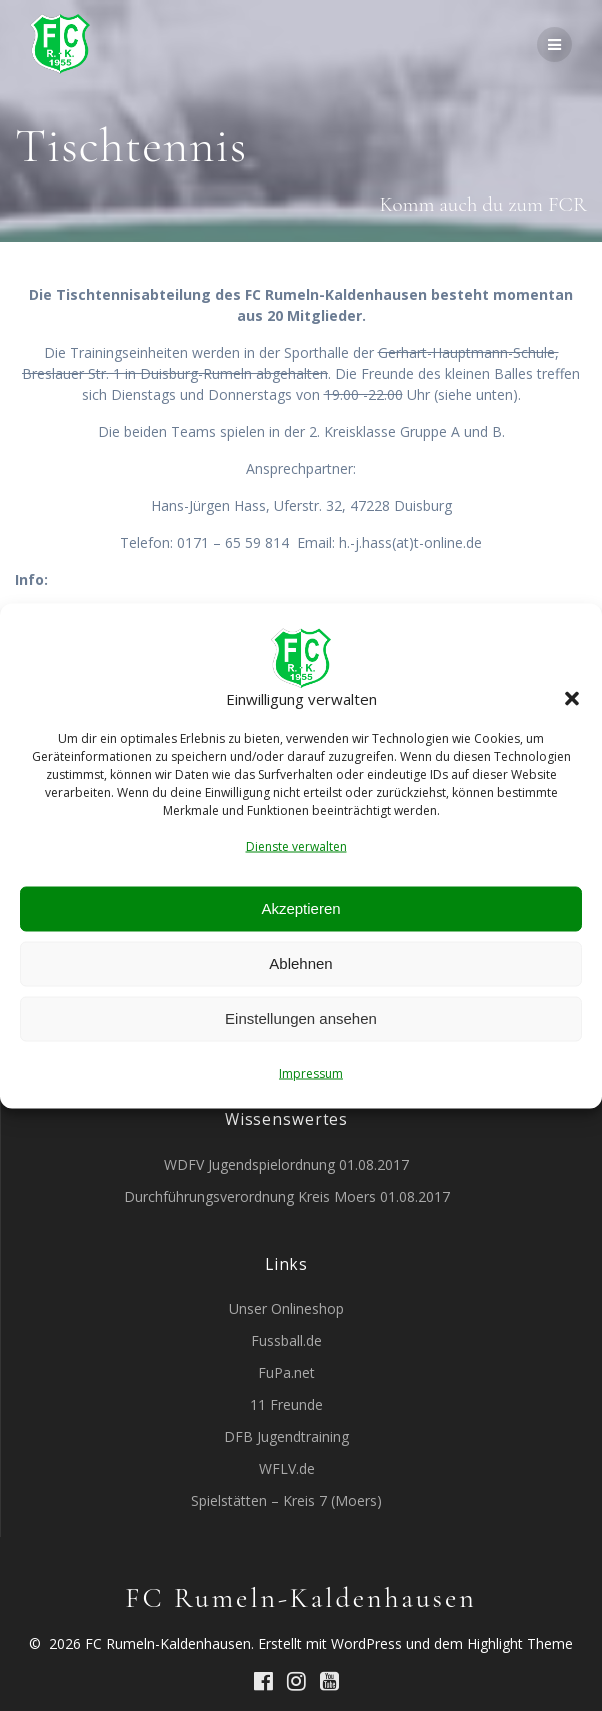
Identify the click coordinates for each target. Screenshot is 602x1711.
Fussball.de (286, 1340)
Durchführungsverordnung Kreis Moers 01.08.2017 (287, 1196)
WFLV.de (287, 1468)
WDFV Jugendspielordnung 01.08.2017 (286, 1164)
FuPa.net (286, 1372)
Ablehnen (300, 963)
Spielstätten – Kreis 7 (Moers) (286, 1500)
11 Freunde (286, 1404)
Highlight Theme (520, 1643)
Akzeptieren (300, 908)
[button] (572, 699)
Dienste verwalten (296, 845)
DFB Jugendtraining (286, 1436)
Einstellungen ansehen (301, 1018)
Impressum (311, 1072)
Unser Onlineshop (286, 1308)
